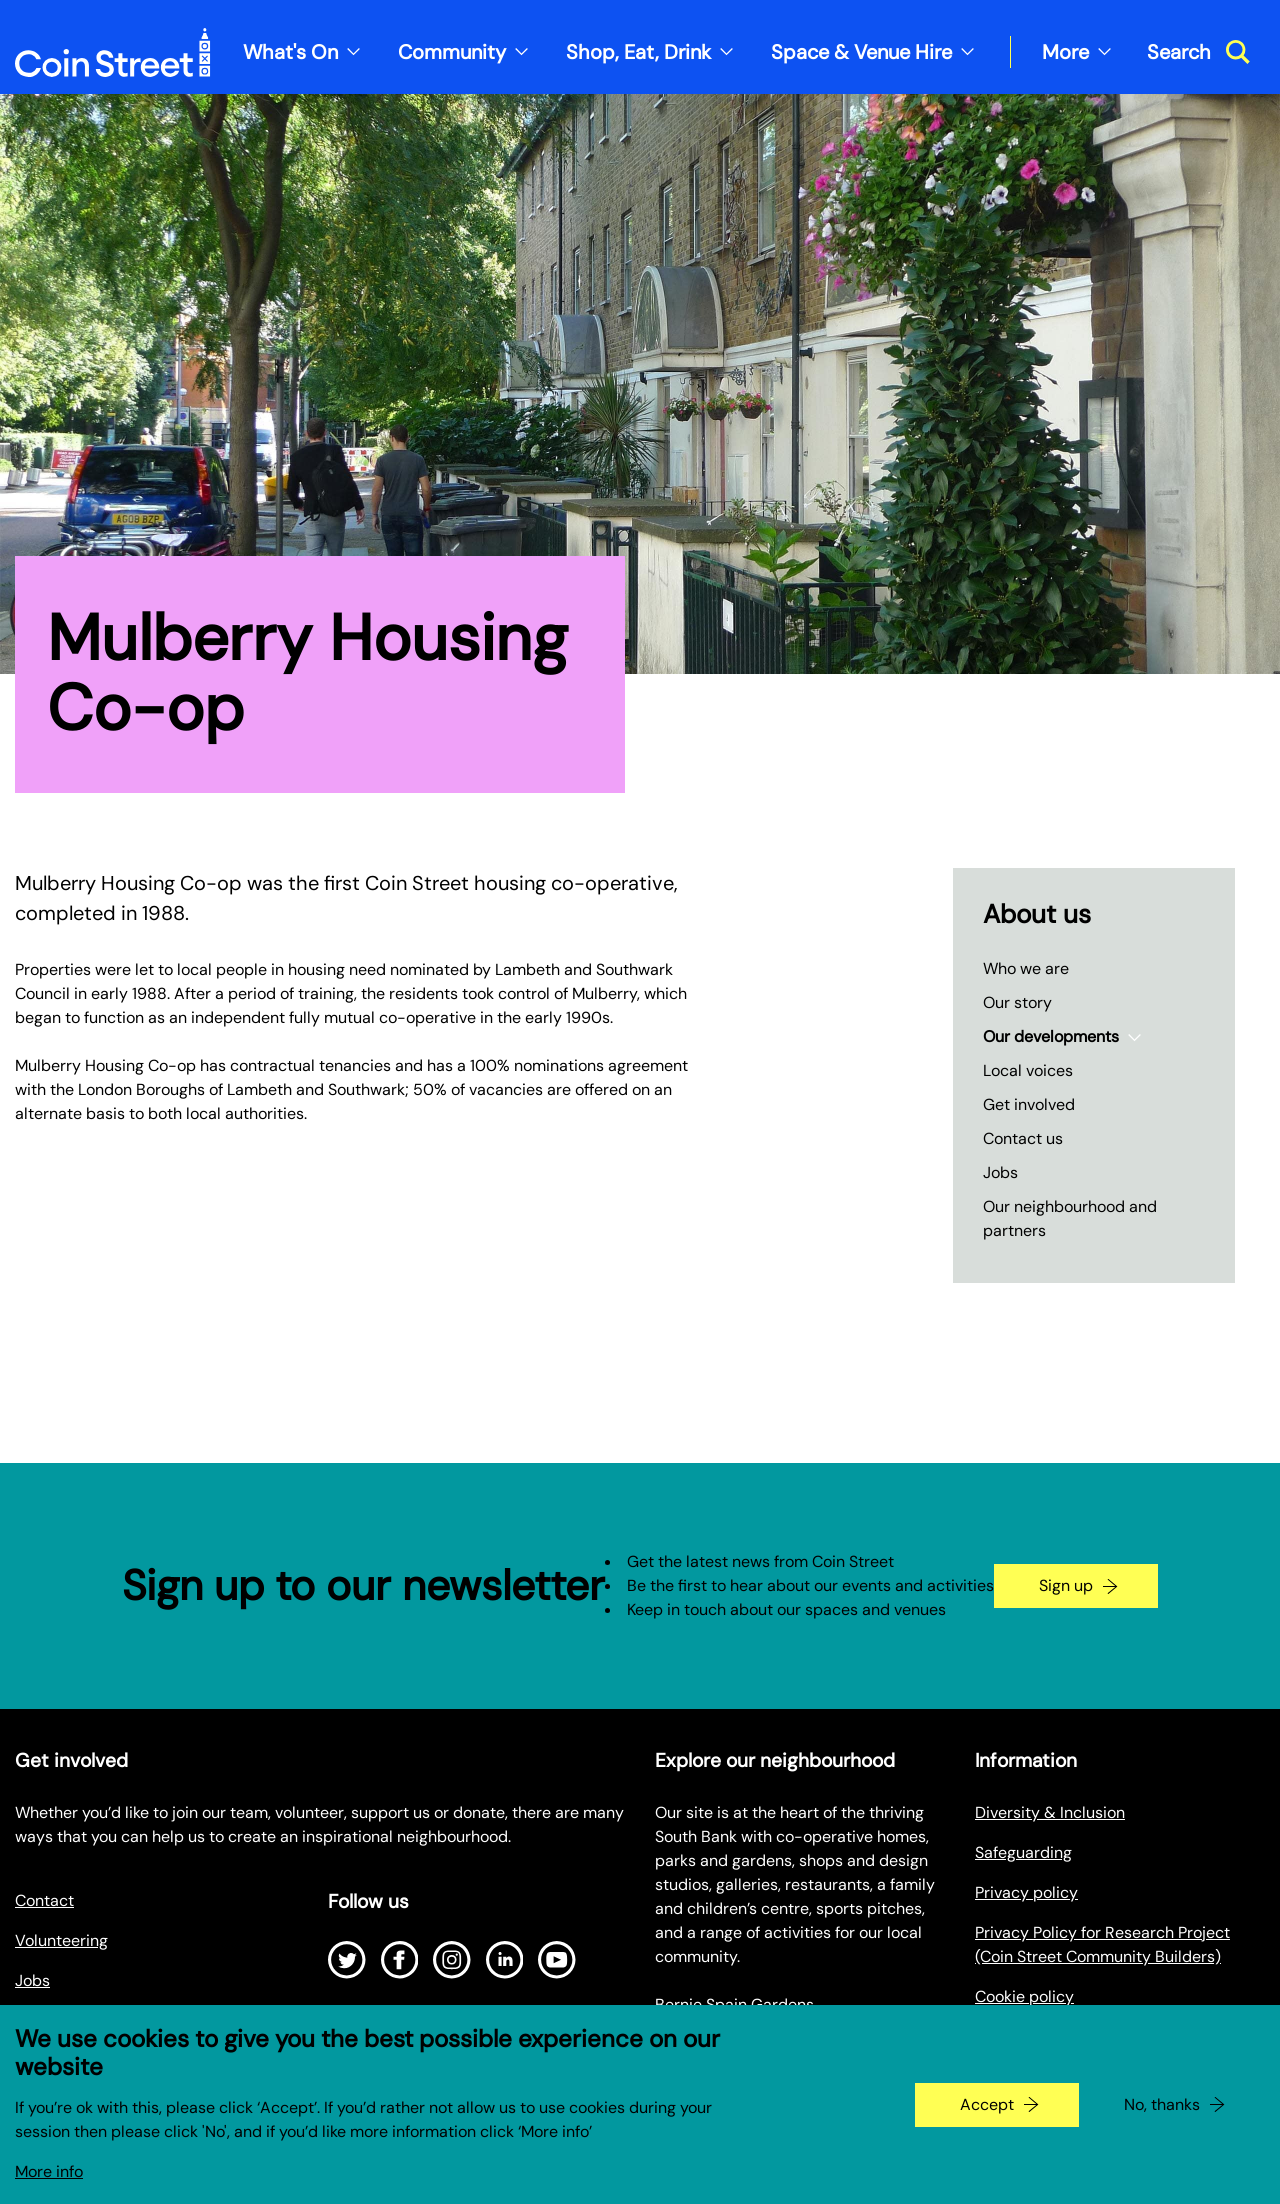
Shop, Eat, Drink (638, 52)
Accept (987, 2115)
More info (49, 2182)
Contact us (1023, 1138)
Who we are (1026, 968)
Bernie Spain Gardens (734, 2004)
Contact (44, 1900)
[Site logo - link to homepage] (113, 52)
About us (1037, 914)
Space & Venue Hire (861, 52)
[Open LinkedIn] (505, 1960)
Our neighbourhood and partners (1070, 1218)
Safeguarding (1023, 1852)
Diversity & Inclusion (1050, 1812)
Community (452, 52)
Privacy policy (1026, 1892)
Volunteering (61, 1940)
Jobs (1000, 1172)
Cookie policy (1024, 1996)
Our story (1017, 1002)
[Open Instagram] (452, 1960)
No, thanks (1162, 2115)
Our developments (1051, 1036)
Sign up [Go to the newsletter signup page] (1066, 1585)
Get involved (1029, 1104)
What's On (290, 52)
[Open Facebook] (400, 1960)
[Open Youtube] (557, 1960)
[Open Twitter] (347, 1960)
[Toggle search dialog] (1198, 52)
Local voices (1028, 1070)
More (1065, 52)
